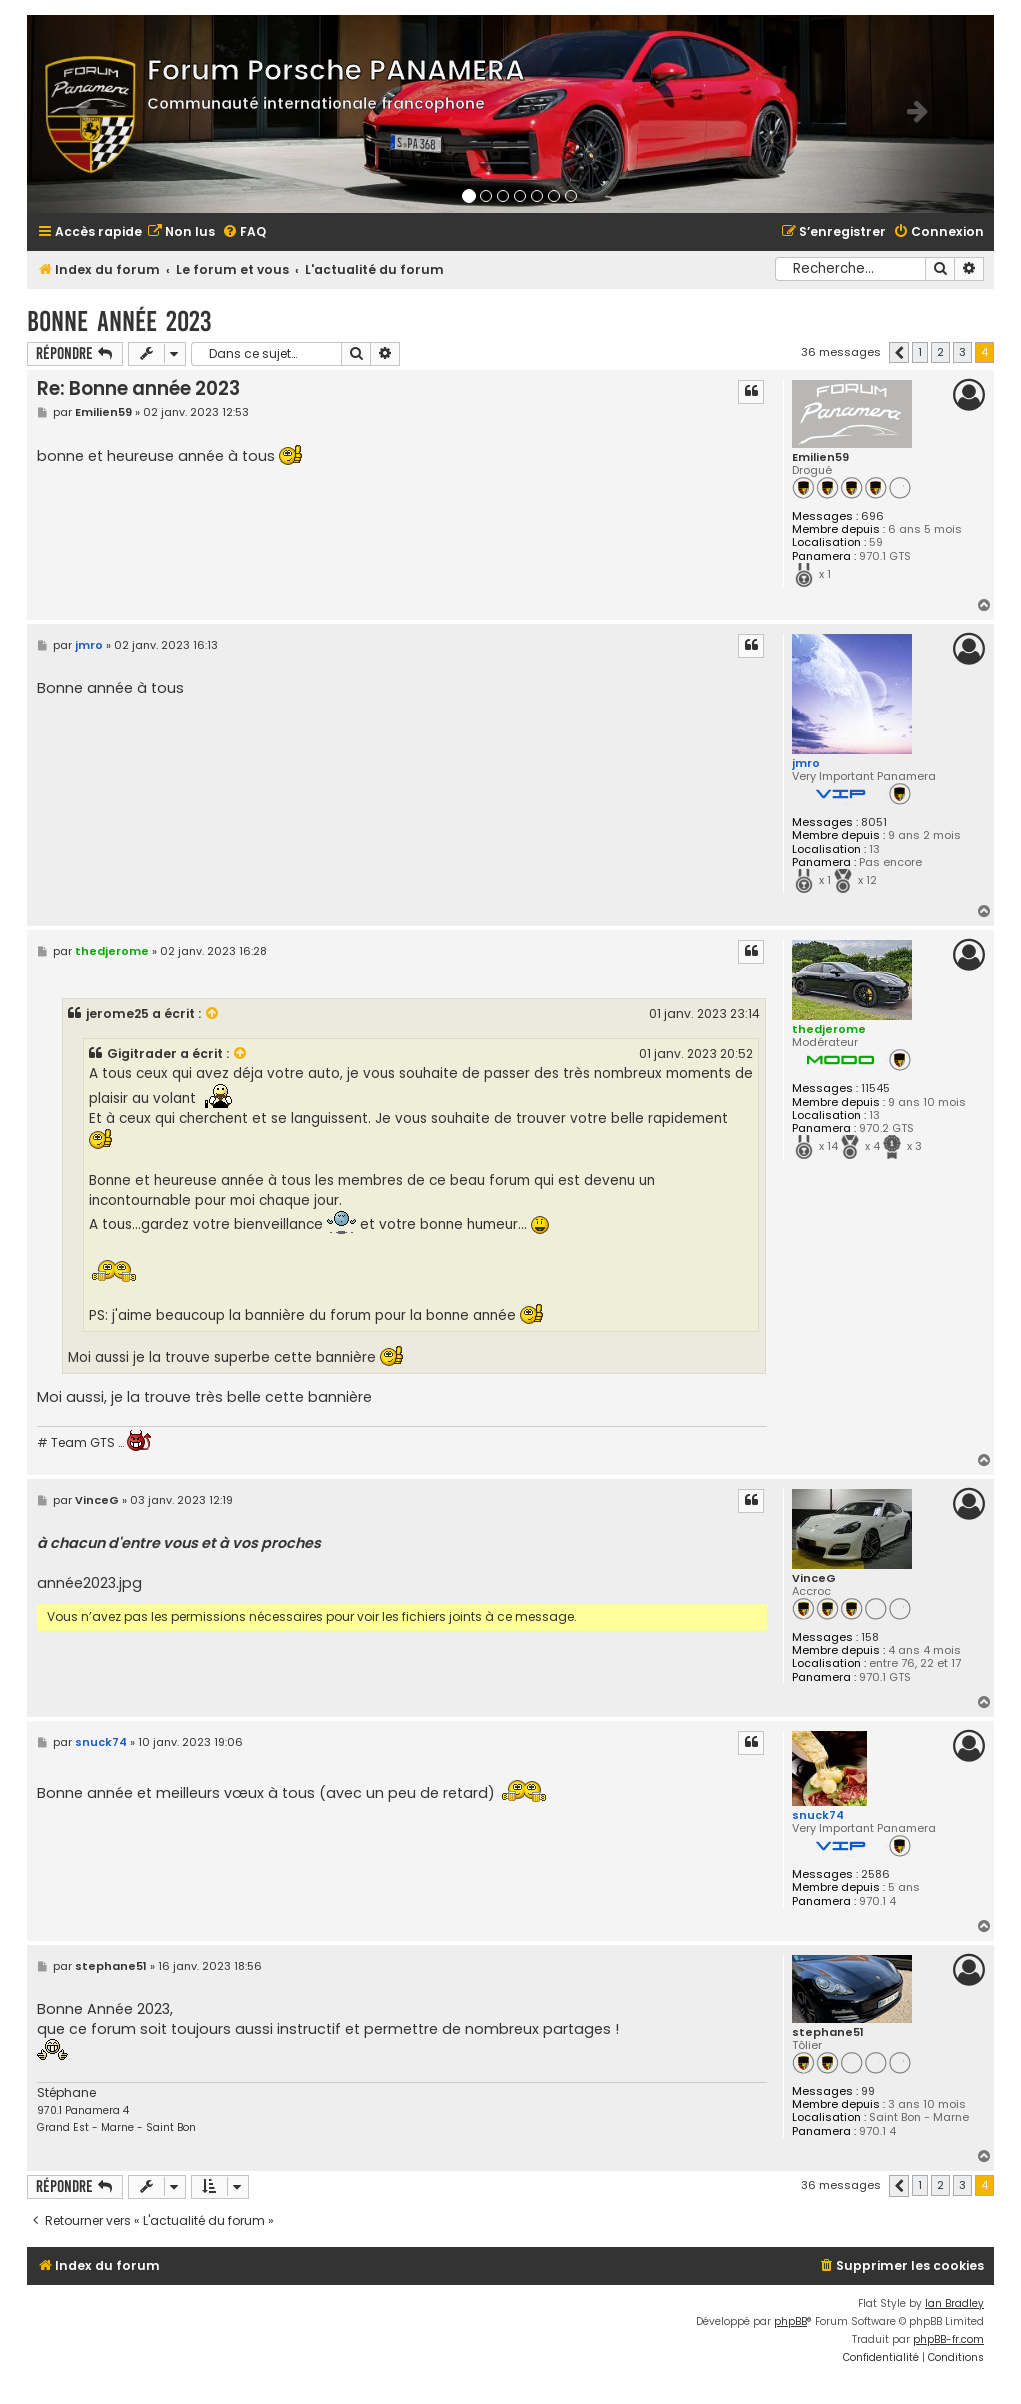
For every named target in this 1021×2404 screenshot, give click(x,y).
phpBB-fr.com (948, 2339)
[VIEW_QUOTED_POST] (213, 1014)
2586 (875, 1874)
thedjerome (829, 1029)
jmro (806, 763)
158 (870, 1637)
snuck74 (818, 1815)
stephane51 (828, 2032)
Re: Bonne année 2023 (138, 388)
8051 (874, 822)
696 (872, 516)
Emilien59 (820, 457)
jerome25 (117, 1013)
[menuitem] (181, 232)
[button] (899, 353)
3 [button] (962, 352)
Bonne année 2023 (119, 321)
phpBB (790, 2321)
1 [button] (920, 352)
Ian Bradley (954, 2303)
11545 (875, 1088)
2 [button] (940, 352)
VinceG (814, 1578)
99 (868, 2091)
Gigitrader (142, 1053)
